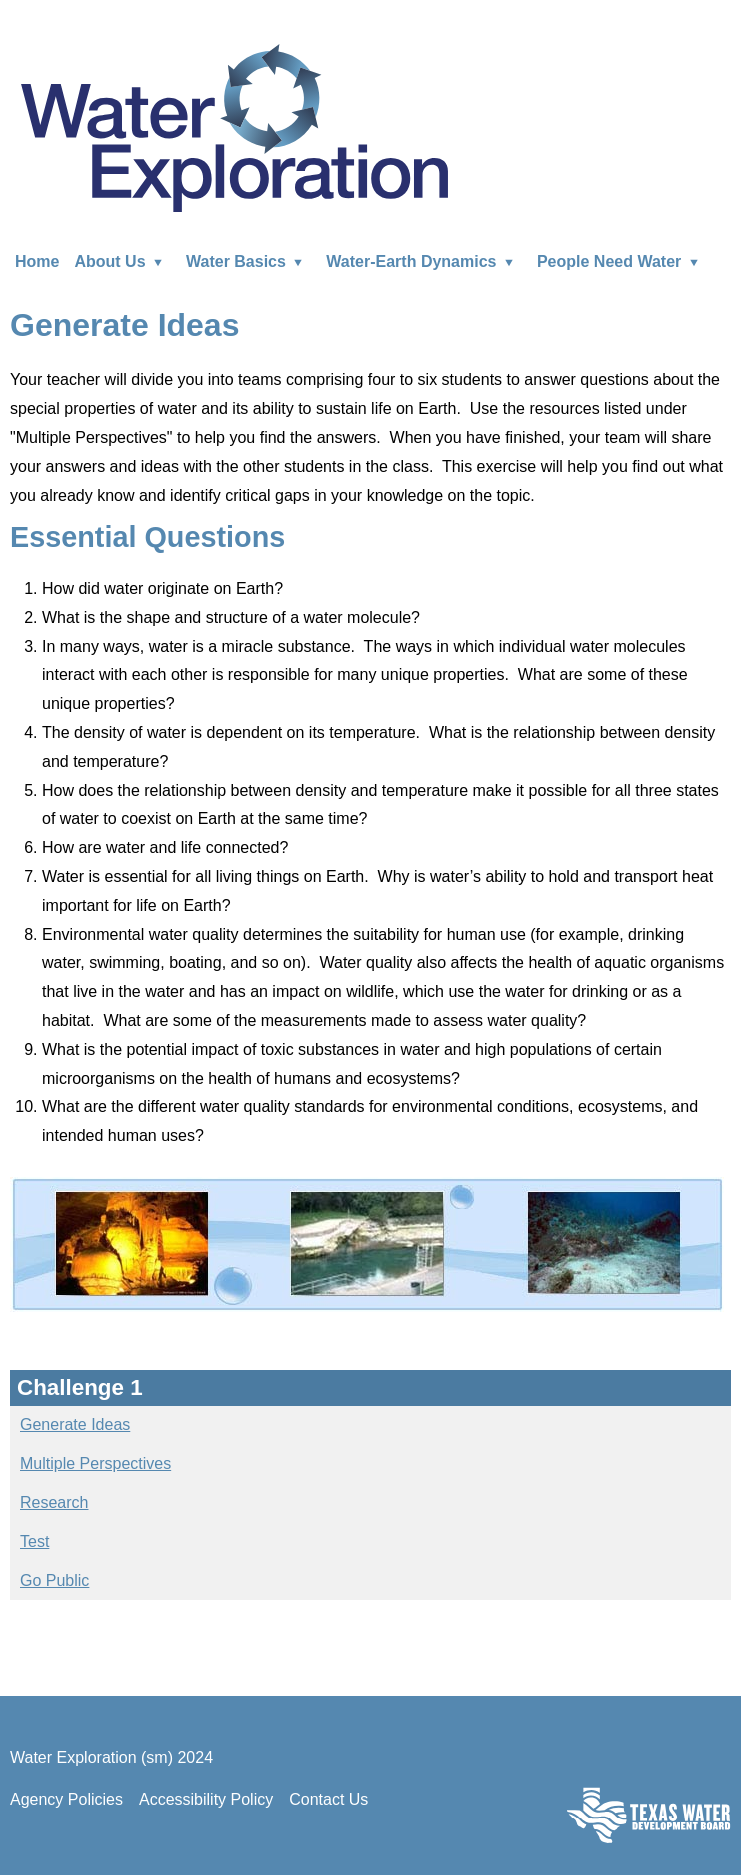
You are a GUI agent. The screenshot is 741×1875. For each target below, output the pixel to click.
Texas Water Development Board (649, 1814)
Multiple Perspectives (95, 1463)
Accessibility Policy (206, 1799)
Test (34, 1541)
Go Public (54, 1580)
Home (37, 261)
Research (54, 1502)
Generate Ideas (75, 1424)
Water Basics (248, 262)
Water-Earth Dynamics (424, 262)
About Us (122, 262)
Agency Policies (66, 1799)
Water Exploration (234, 126)
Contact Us (328, 1799)
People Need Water (622, 262)
